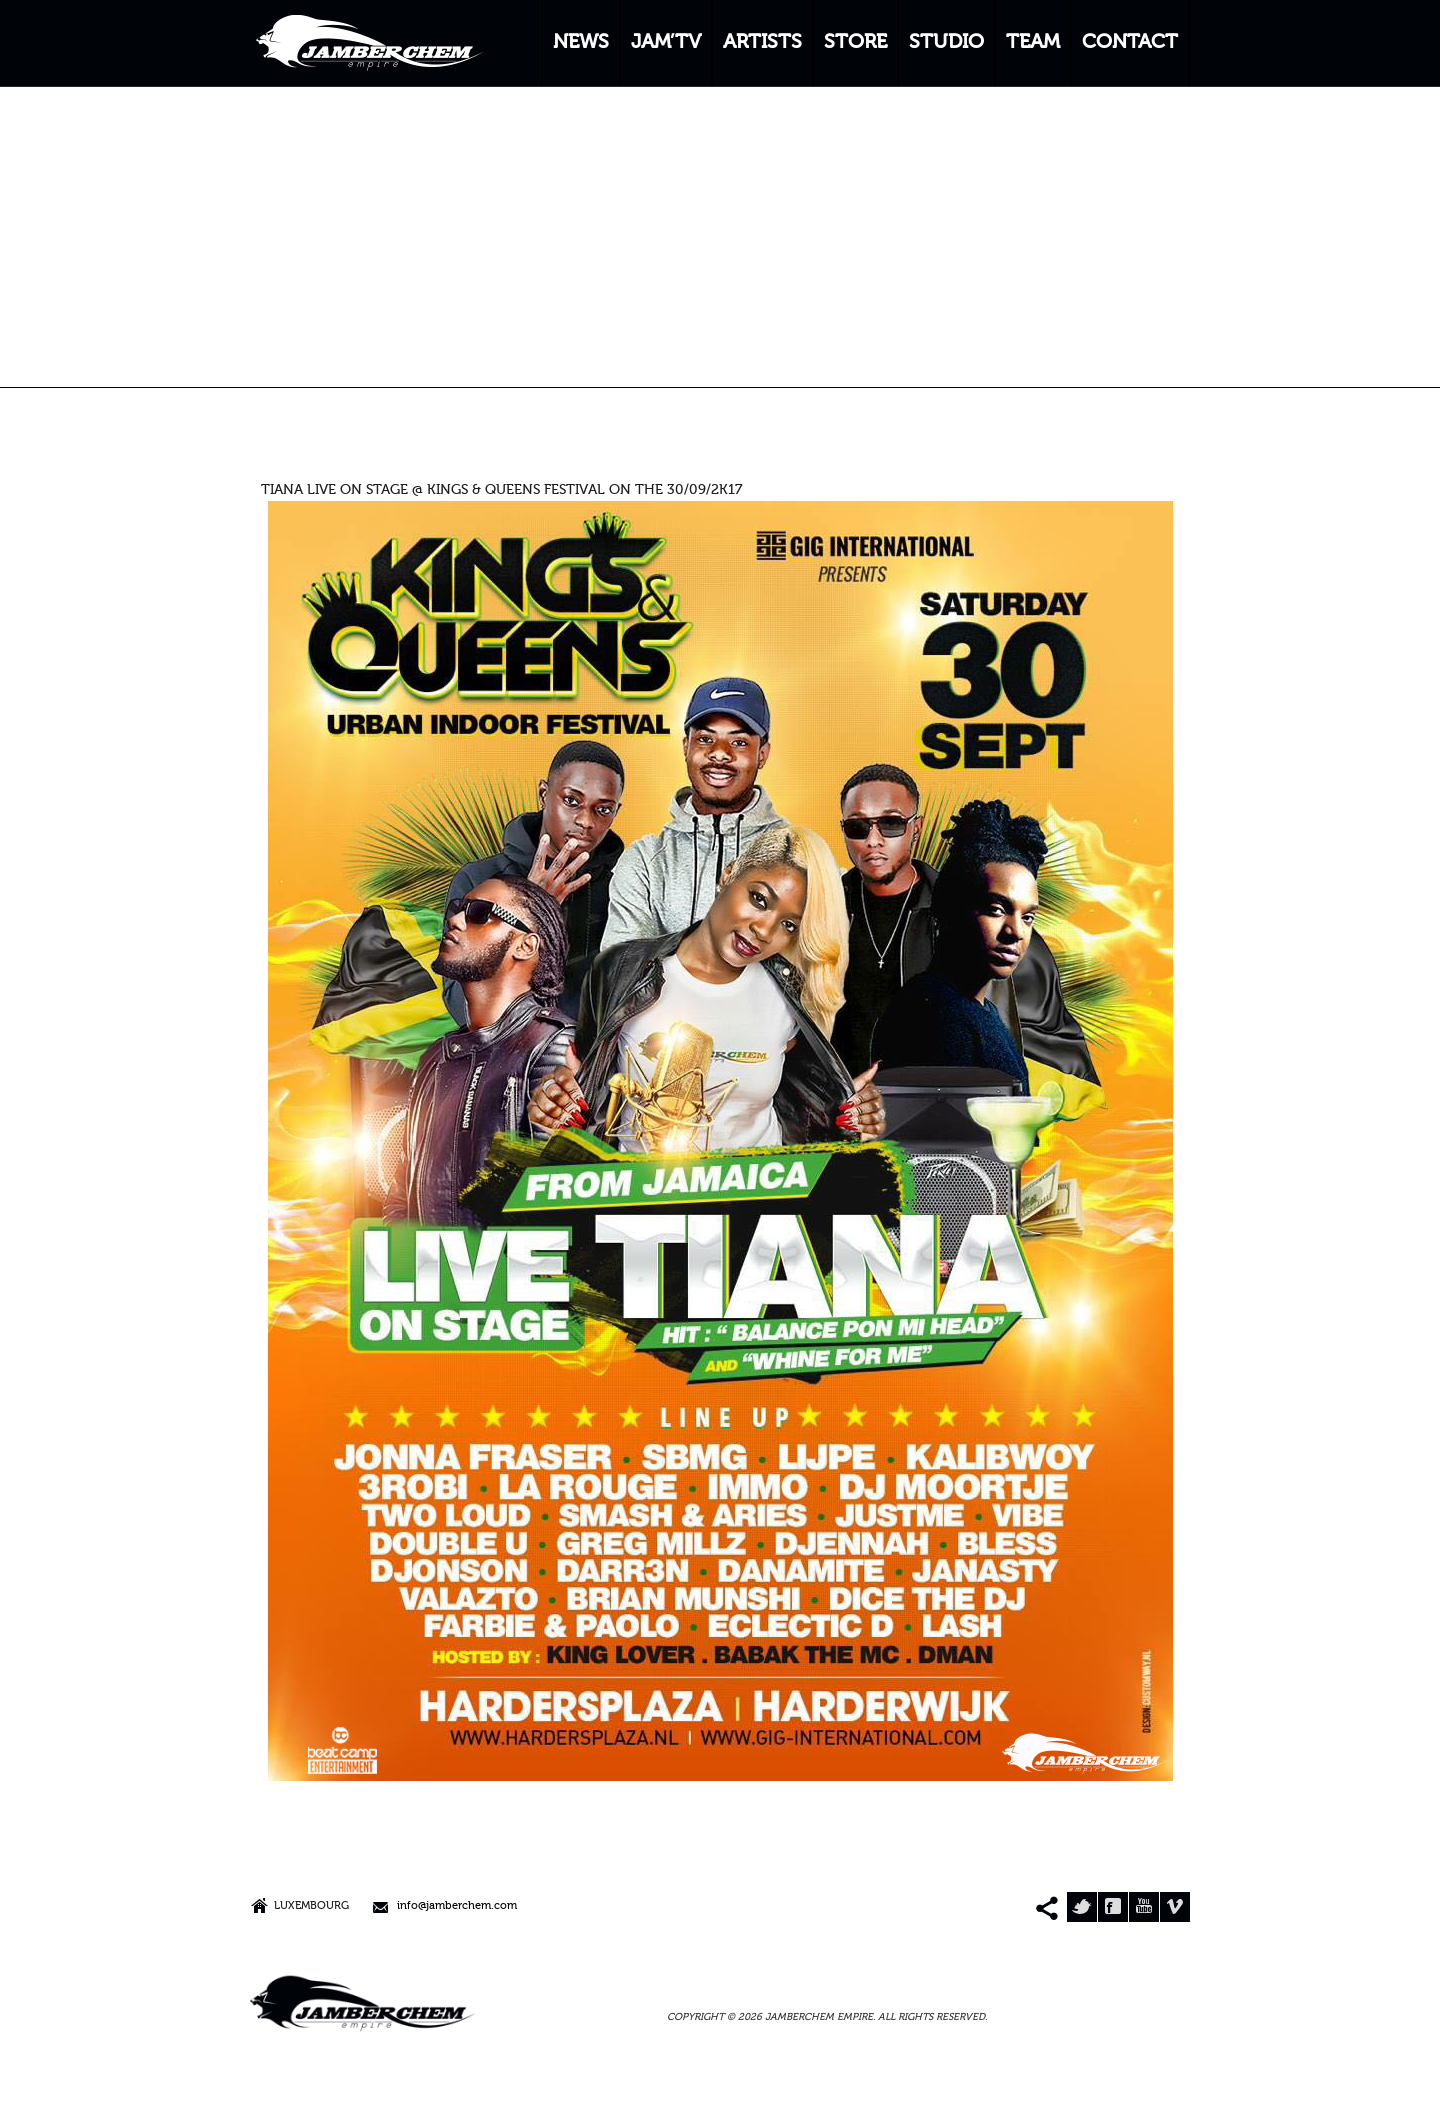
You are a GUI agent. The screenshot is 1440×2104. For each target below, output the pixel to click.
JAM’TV (666, 43)
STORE (855, 43)
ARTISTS (762, 43)
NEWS (581, 43)
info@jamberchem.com (457, 1906)
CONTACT (1130, 43)
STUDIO (946, 43)
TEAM (1033, 43)
